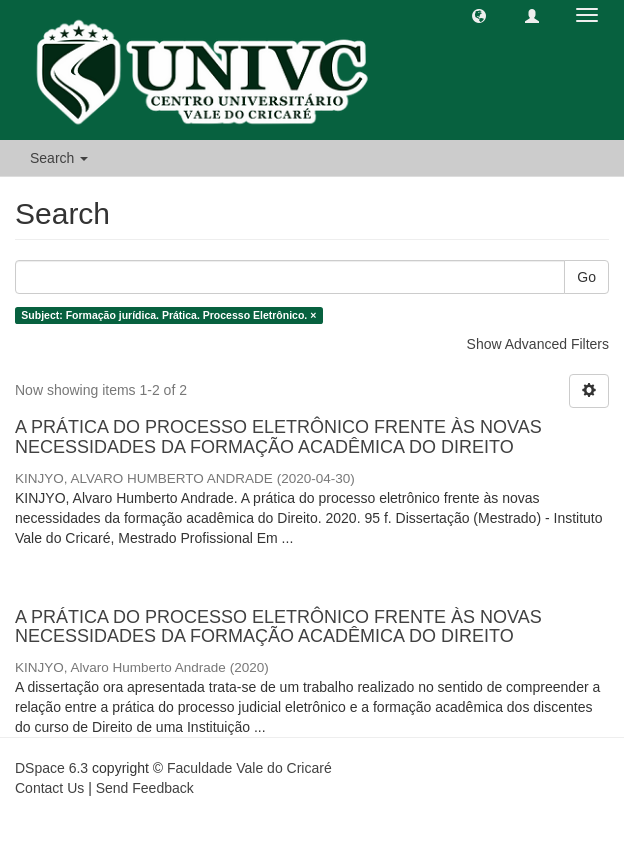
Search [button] (59, 158)
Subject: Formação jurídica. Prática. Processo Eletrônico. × (168, 315)
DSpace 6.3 (51, 768)
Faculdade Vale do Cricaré (249, 768)
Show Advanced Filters (538, 344)
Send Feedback (145, 788)
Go (586, 277)
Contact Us (49, 788)
